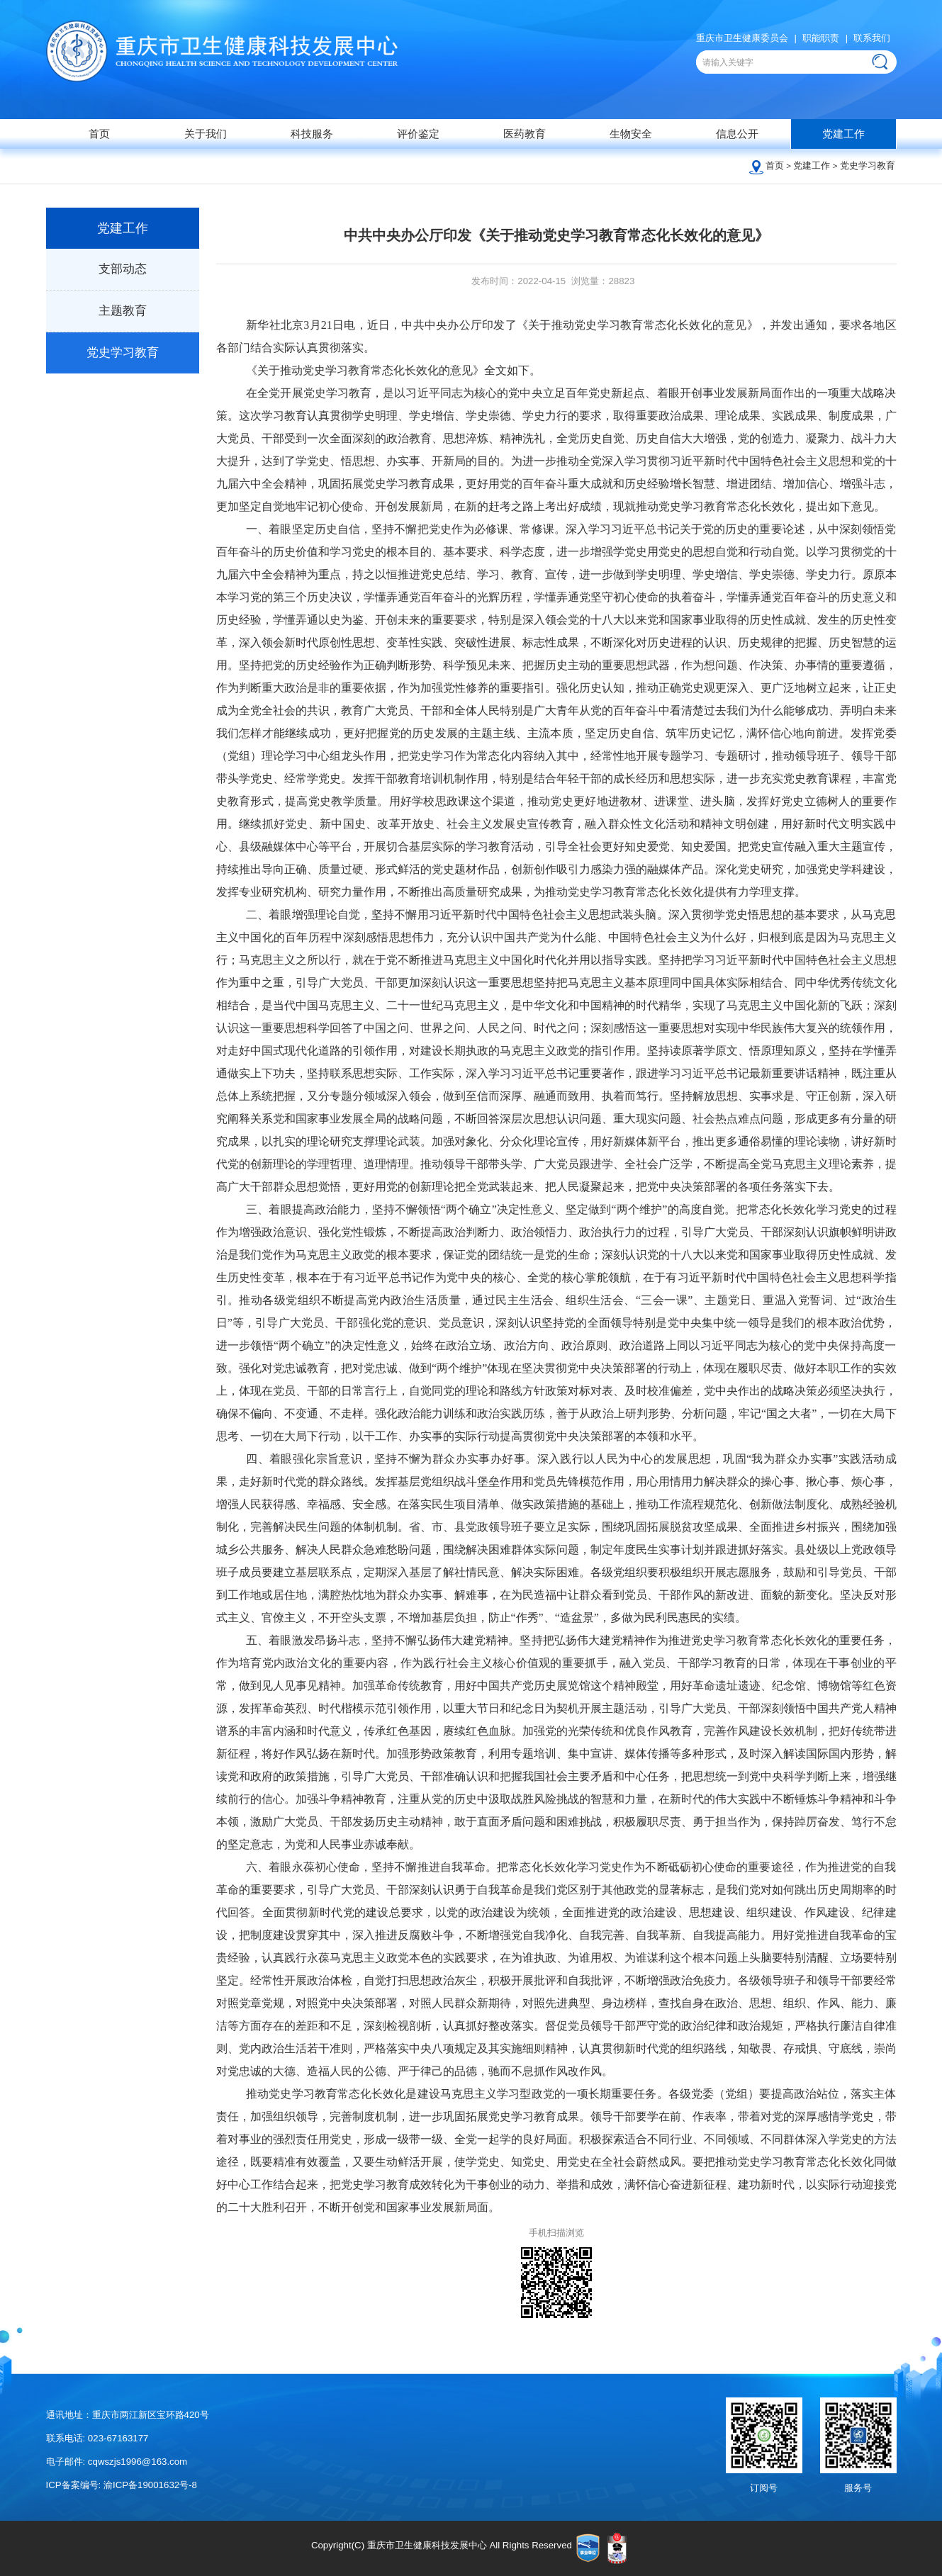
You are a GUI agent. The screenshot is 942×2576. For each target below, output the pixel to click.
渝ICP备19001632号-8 (150, 2485)
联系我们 (871, 38)
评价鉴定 (418, 134)
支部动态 (123, 269)
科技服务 (312, 134)
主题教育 (123, 310)
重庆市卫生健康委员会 (742, 38)
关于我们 (205, 134)
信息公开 (737, 134)
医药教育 (524, 134)
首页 (99, 134)
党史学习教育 (867, 165)
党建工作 (843, 134)
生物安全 (631, 134)
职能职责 (820, 38)
